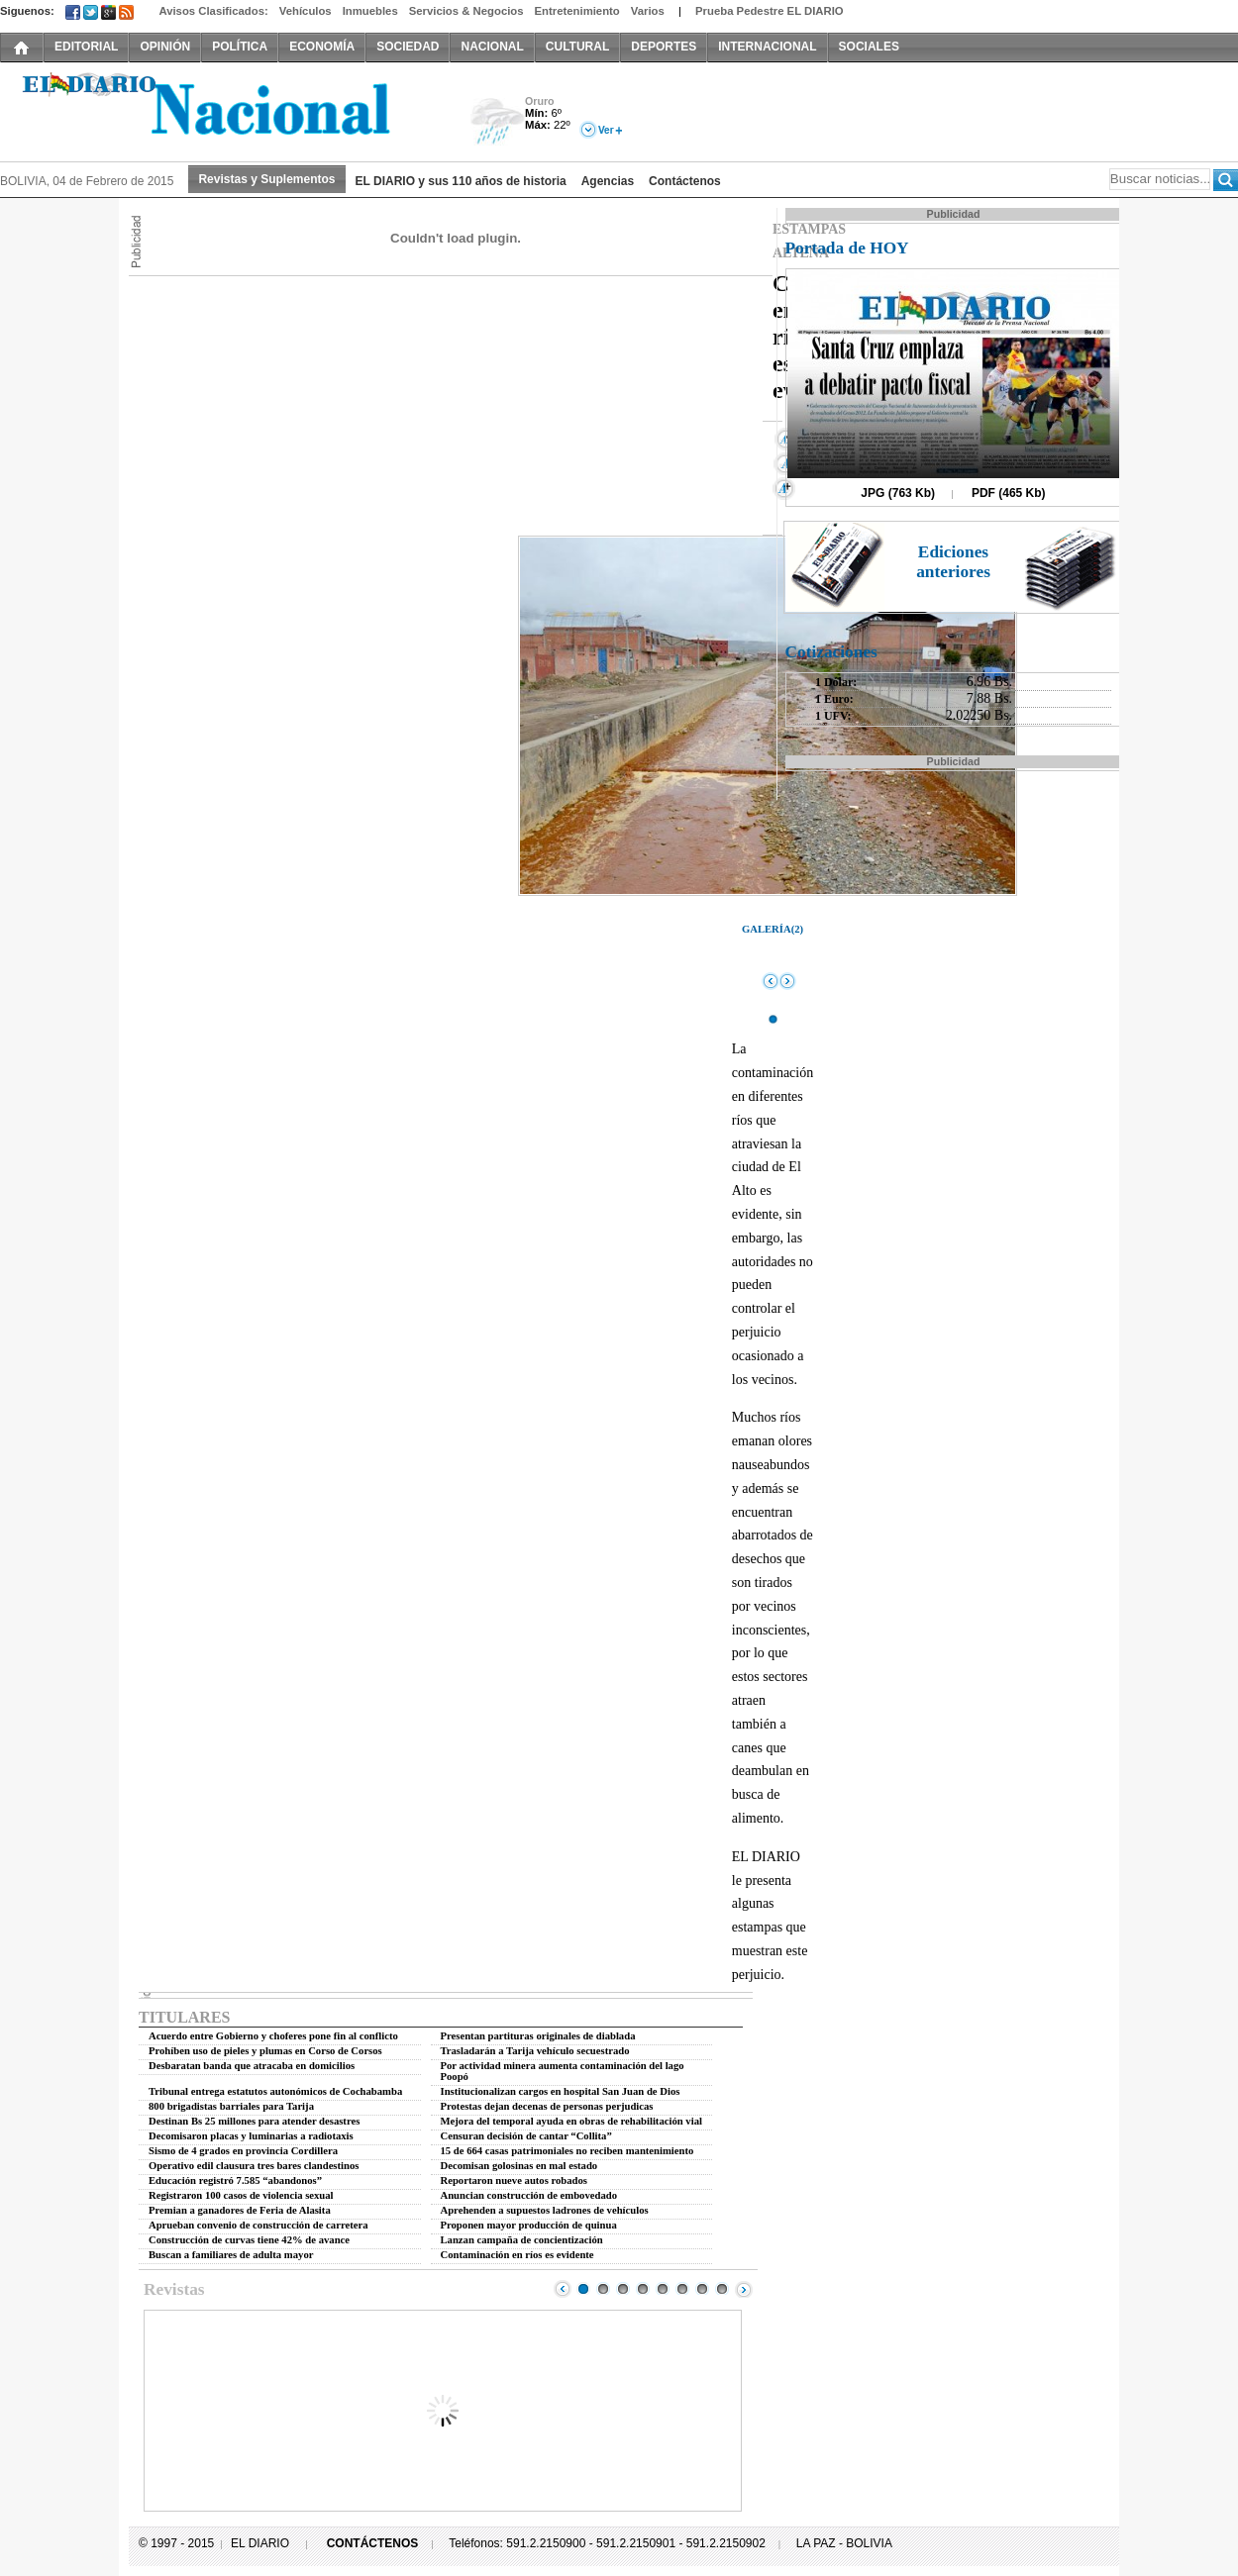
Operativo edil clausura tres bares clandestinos (254, 2165)
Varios (648, 11)
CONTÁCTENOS (373, 2543)
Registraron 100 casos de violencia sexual (241, 2195)
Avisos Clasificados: (212, 11)
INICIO (22, 46)
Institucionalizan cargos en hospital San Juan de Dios (560, 2091)
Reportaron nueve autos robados (514, 2180)
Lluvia (497, 122)
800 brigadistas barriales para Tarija (231, 2106)
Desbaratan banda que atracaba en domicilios (252, 2065)
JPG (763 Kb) (898, 493)
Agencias (607, 181)
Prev (562, 2289)
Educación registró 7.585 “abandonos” (235, 2180)
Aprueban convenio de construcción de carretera (258, 2225)
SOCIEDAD (407, 46)
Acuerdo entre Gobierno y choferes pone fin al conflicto (273, 2036)
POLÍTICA (239, 46)
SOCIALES (869, 46)
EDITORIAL (86, 46)
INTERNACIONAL (767, 46)
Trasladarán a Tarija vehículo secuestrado (535, 2050)
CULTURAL (577, 46)
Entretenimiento (577, 11)
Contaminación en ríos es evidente (517, 2254)
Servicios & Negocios (466, 11)
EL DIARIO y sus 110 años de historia (461, 181)
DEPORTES (663, 46)
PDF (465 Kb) (1009, 493)
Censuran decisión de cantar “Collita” (526, 2135)
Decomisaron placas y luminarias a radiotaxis (251, 2135)
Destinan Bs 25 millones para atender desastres (254, 2121)
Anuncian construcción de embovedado (529, 2195)
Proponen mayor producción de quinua (529, 2225)
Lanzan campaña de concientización (522, 2239)
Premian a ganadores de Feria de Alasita (240, 2210)
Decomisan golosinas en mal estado (519, 2165)
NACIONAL (492, 46)
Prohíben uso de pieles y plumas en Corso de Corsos (265, 2050)
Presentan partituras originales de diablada (538, 2036)
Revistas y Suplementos (266, 179)
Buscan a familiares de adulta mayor (231, 2254)
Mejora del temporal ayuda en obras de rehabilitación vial (571, 2121)
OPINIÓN (165, 46)
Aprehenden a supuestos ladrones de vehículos (545, 2210)
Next (744, 2289)
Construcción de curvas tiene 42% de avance (249, 2239)
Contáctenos (685, 181)
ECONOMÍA (322, 46)
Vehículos (305, 11)
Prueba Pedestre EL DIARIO (769, 11)
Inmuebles (370, 11)
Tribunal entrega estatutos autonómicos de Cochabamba (275, 2091)
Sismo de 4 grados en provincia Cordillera (243, 2150)
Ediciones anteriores (953, 562)
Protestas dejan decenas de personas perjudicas (547, 2106)
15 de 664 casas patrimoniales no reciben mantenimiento (567, 2150)
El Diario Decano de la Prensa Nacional (223, 109)
